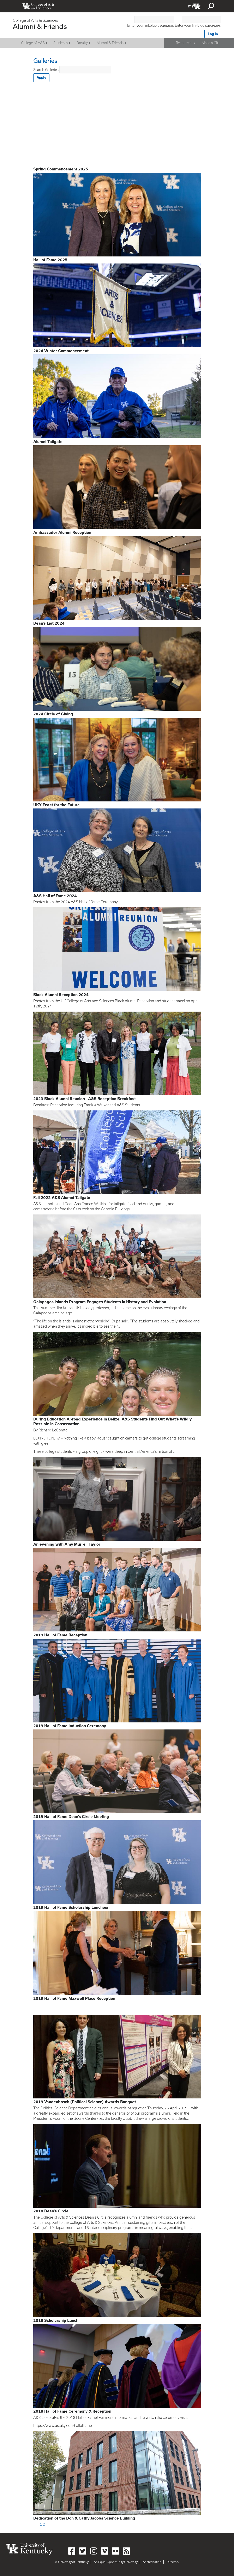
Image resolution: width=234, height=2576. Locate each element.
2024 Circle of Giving (53, 714)
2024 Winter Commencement (61, 351)
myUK (194, 6)
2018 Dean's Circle (50, 2211)
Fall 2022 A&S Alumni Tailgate (61, 1197)
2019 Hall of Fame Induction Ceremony (69, 1726)
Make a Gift (211, 43)
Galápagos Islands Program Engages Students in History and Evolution (99, 1302)
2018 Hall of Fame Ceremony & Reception (72, 2411)
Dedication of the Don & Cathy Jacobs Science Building (84, 2518)
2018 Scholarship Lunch (55, 2320)
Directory (173, 2562)
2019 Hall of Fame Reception (60, 1635)
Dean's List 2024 (49, 623)
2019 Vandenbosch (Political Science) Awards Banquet (84, 2102)
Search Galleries (46, 70)
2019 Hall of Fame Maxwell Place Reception (74, 1998)
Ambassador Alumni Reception (62, 532)
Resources (184, 43)
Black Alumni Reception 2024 (61, 995)
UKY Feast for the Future (56, 805)
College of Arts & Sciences (35, 20)
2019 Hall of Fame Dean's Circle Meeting (71, 1816)
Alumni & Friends (40, 26)
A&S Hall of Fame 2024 (55, 896)
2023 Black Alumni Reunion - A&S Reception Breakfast (84, 1099)
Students (60, 43)
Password (214, 26)
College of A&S (33, 43)
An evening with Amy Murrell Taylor (66, 1544)
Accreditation (152, 2562)
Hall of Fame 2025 (50, 260)
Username (166, 26)
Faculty (82, 43)
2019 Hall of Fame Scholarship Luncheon (71, 1907)
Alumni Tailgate (47, 442)
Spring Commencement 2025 (60, 169)
